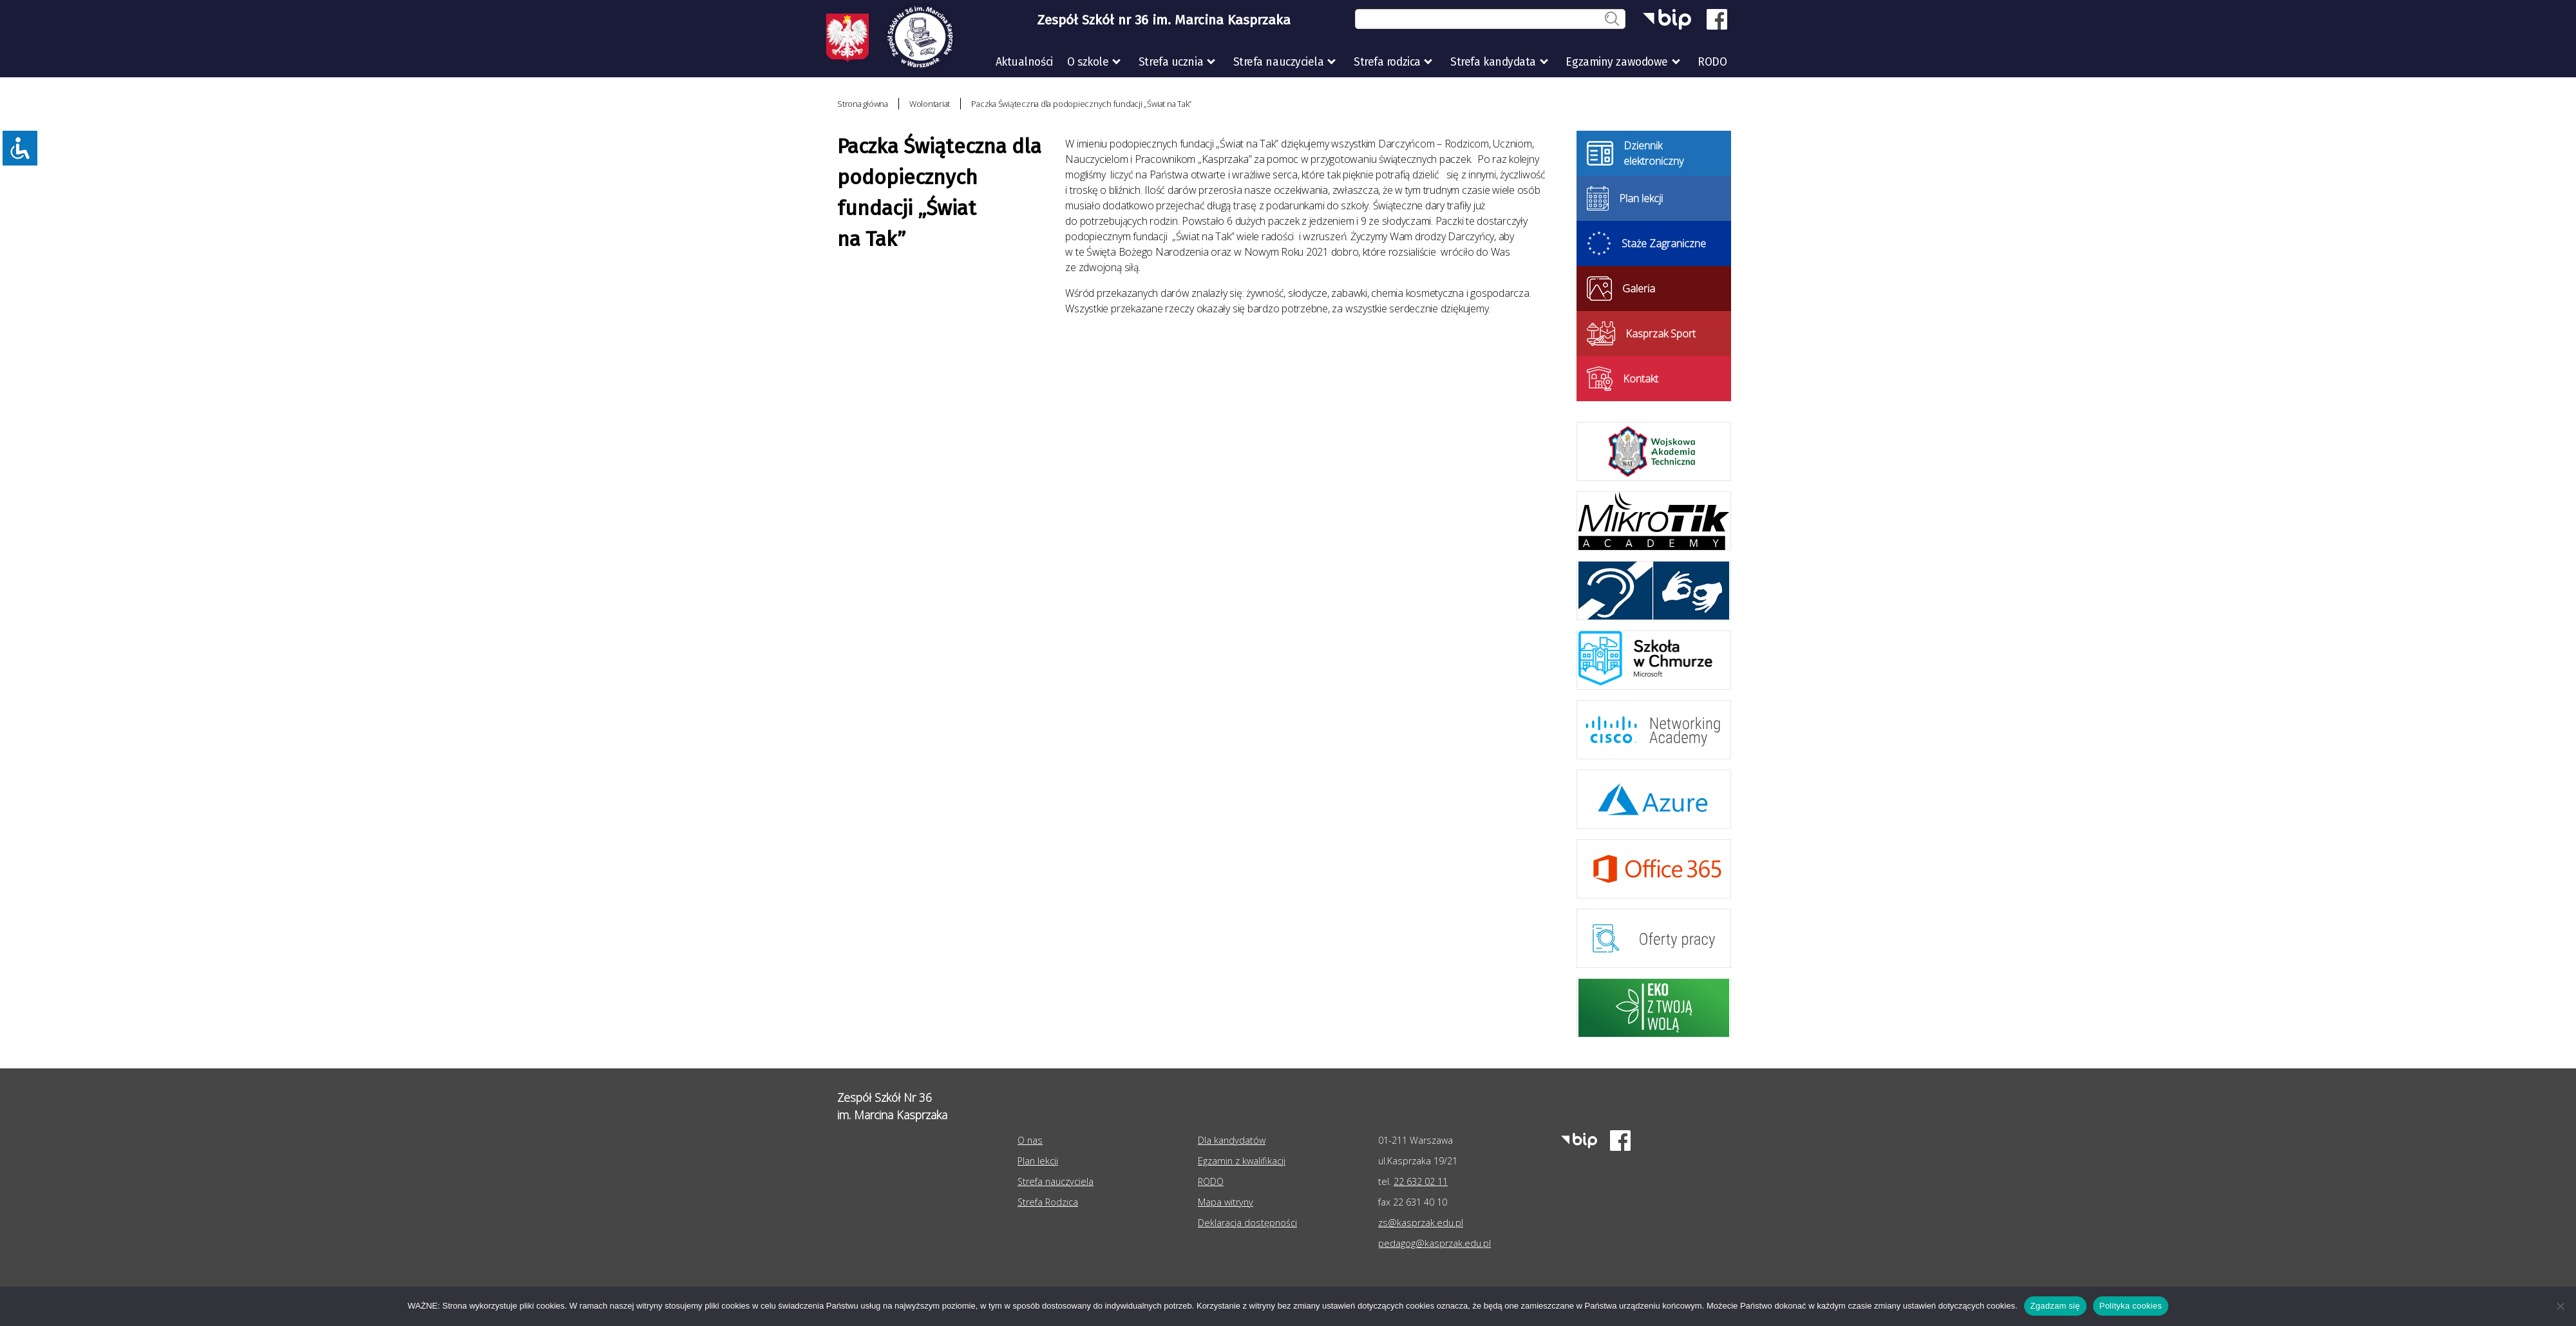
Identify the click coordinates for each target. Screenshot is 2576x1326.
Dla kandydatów (1231, 1140)
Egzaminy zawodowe (1616, 62)
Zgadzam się (2055, 1306)
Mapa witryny (1225, 1202)
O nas (1030, 1140)
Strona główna (862, 103)
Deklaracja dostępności (1247, 1223)
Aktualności (1024, 62)
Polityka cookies (2130, 1306)
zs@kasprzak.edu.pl (1420, 1223)
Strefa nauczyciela (1278, 62)
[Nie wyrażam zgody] (2559, 1306)
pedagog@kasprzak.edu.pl (1434, 1243)
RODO (1712, 62)
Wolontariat (929, 103)
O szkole (1087, 62)
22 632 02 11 (1421, 1181)
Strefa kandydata (1493, 62)
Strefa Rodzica (1048, 1202)
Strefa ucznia (1171, 62)
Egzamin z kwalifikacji (1241, 1161)
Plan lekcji (1038, 1161)
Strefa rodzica (1387, 62)
